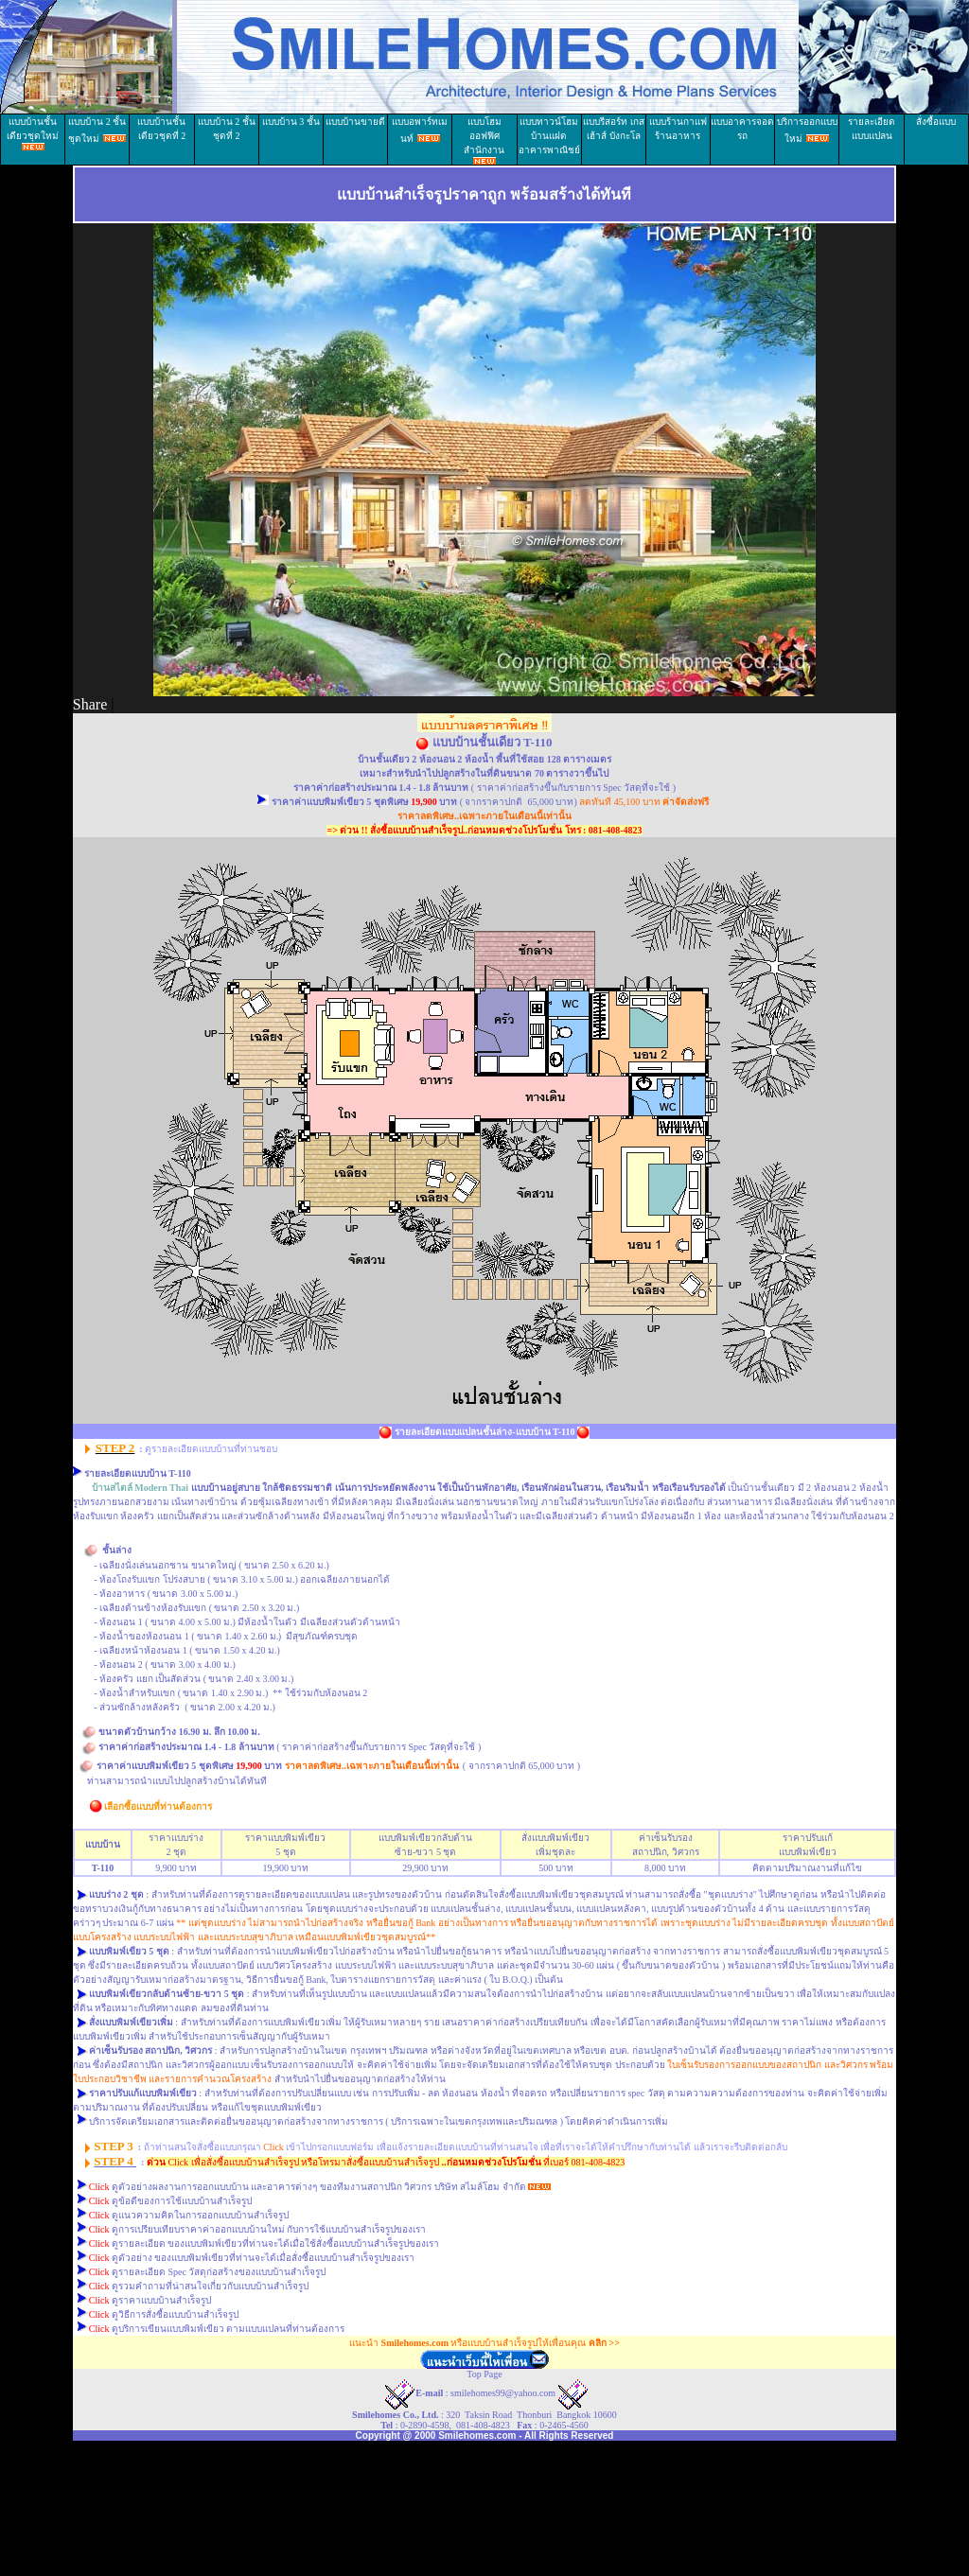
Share (90, 704)
